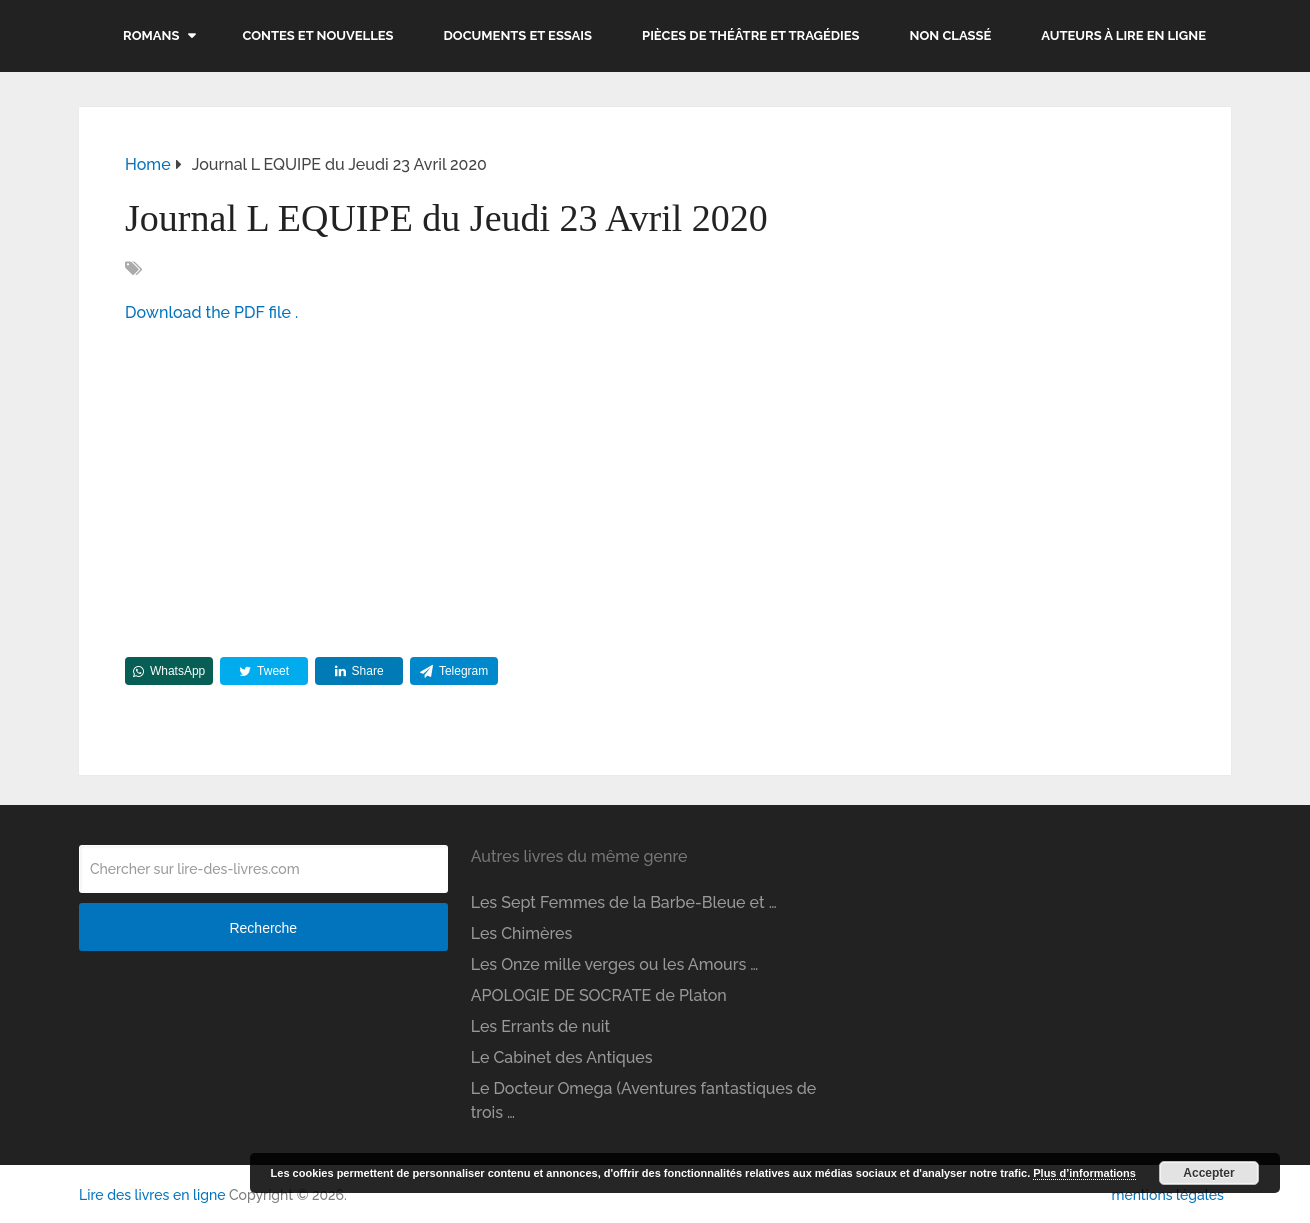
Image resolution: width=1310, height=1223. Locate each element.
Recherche (263, 928)
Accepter (1208, 1173)
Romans (151, 35)
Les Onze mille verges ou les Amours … (615, 964)
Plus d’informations (1084, 1173)
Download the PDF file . (211, 312)
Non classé (951, 35)
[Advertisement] (655, 485)
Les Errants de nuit (540, 1026)
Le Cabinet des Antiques (562, 1057)
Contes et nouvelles (317, 35)
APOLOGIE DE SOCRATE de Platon (599, 995)
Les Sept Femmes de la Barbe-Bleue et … (624, 902)
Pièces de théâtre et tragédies (751, 35)
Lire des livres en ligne (152, 1195)
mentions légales (1167, 1195)
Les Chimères (522, 933)
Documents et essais (518, 35)
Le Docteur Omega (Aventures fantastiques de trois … (644, 1100)
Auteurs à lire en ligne (1123, 35)
